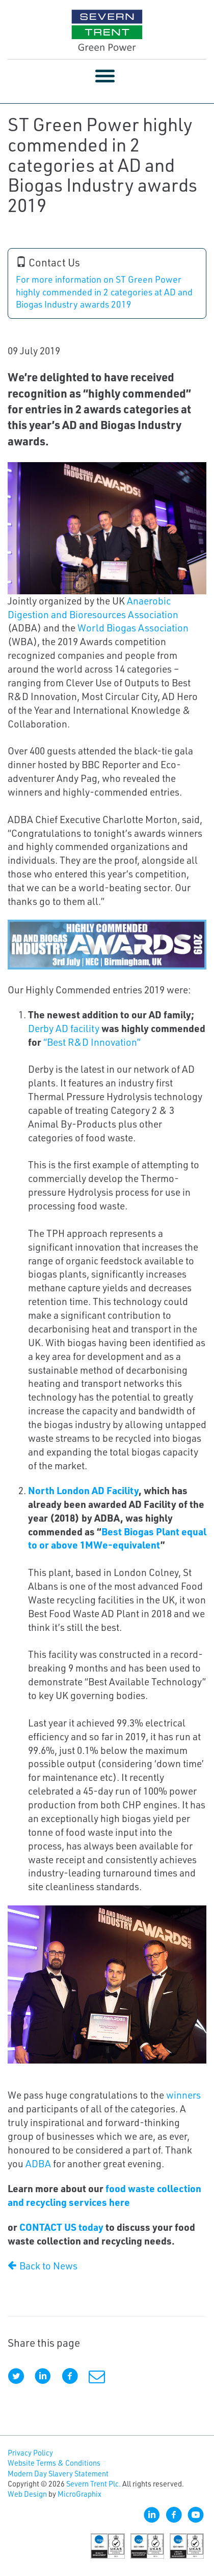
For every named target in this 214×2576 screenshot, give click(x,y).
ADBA (38, 2163)
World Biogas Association (133, 627)
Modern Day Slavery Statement (58, 2473)
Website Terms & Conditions (54, 2463)
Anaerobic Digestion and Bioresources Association (93, 607)
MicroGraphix (79, 2494)
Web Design (27, 2494)
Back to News (42, 2265)
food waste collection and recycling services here (104, 2195)
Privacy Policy (30, 2453)
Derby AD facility (63, 1028)
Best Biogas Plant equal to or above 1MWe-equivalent (117, 1538)
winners (183, 2094)
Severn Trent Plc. (93, 2484)
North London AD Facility (83, 1490)
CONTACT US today (61, 2227)
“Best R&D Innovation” (92, 1042)
